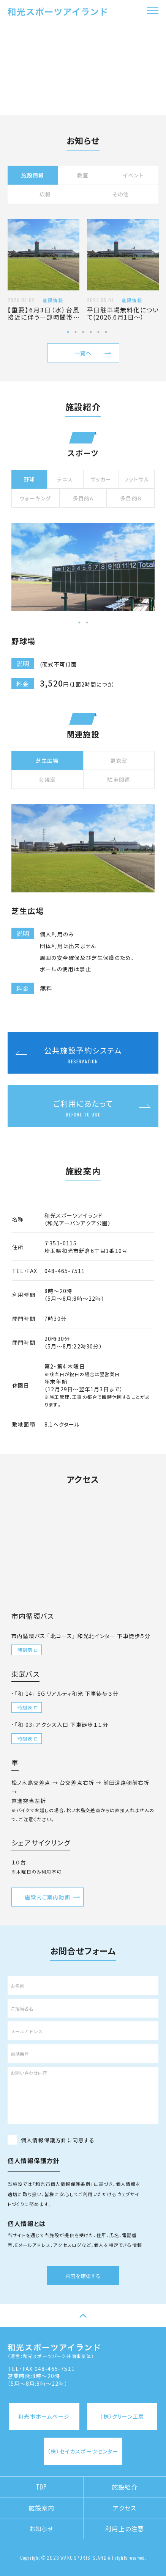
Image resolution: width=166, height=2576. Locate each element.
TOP (41, 2486)
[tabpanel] (43, 270)
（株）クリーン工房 (122, 2416)
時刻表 (25, 1649)
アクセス (124, 2507)
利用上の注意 (124, 2528)
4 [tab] (91, 332)
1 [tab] (68, 332)
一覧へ (83, 353)
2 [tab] (75, 332)
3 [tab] (83, 332)
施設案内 (41, 2507)
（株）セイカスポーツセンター (83, 2451)
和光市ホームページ (44, 2416)
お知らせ (41, 2528)
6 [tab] (106, 332)
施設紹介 (125, 2486)
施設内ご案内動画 (47, 1897)
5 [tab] (98, 332)
